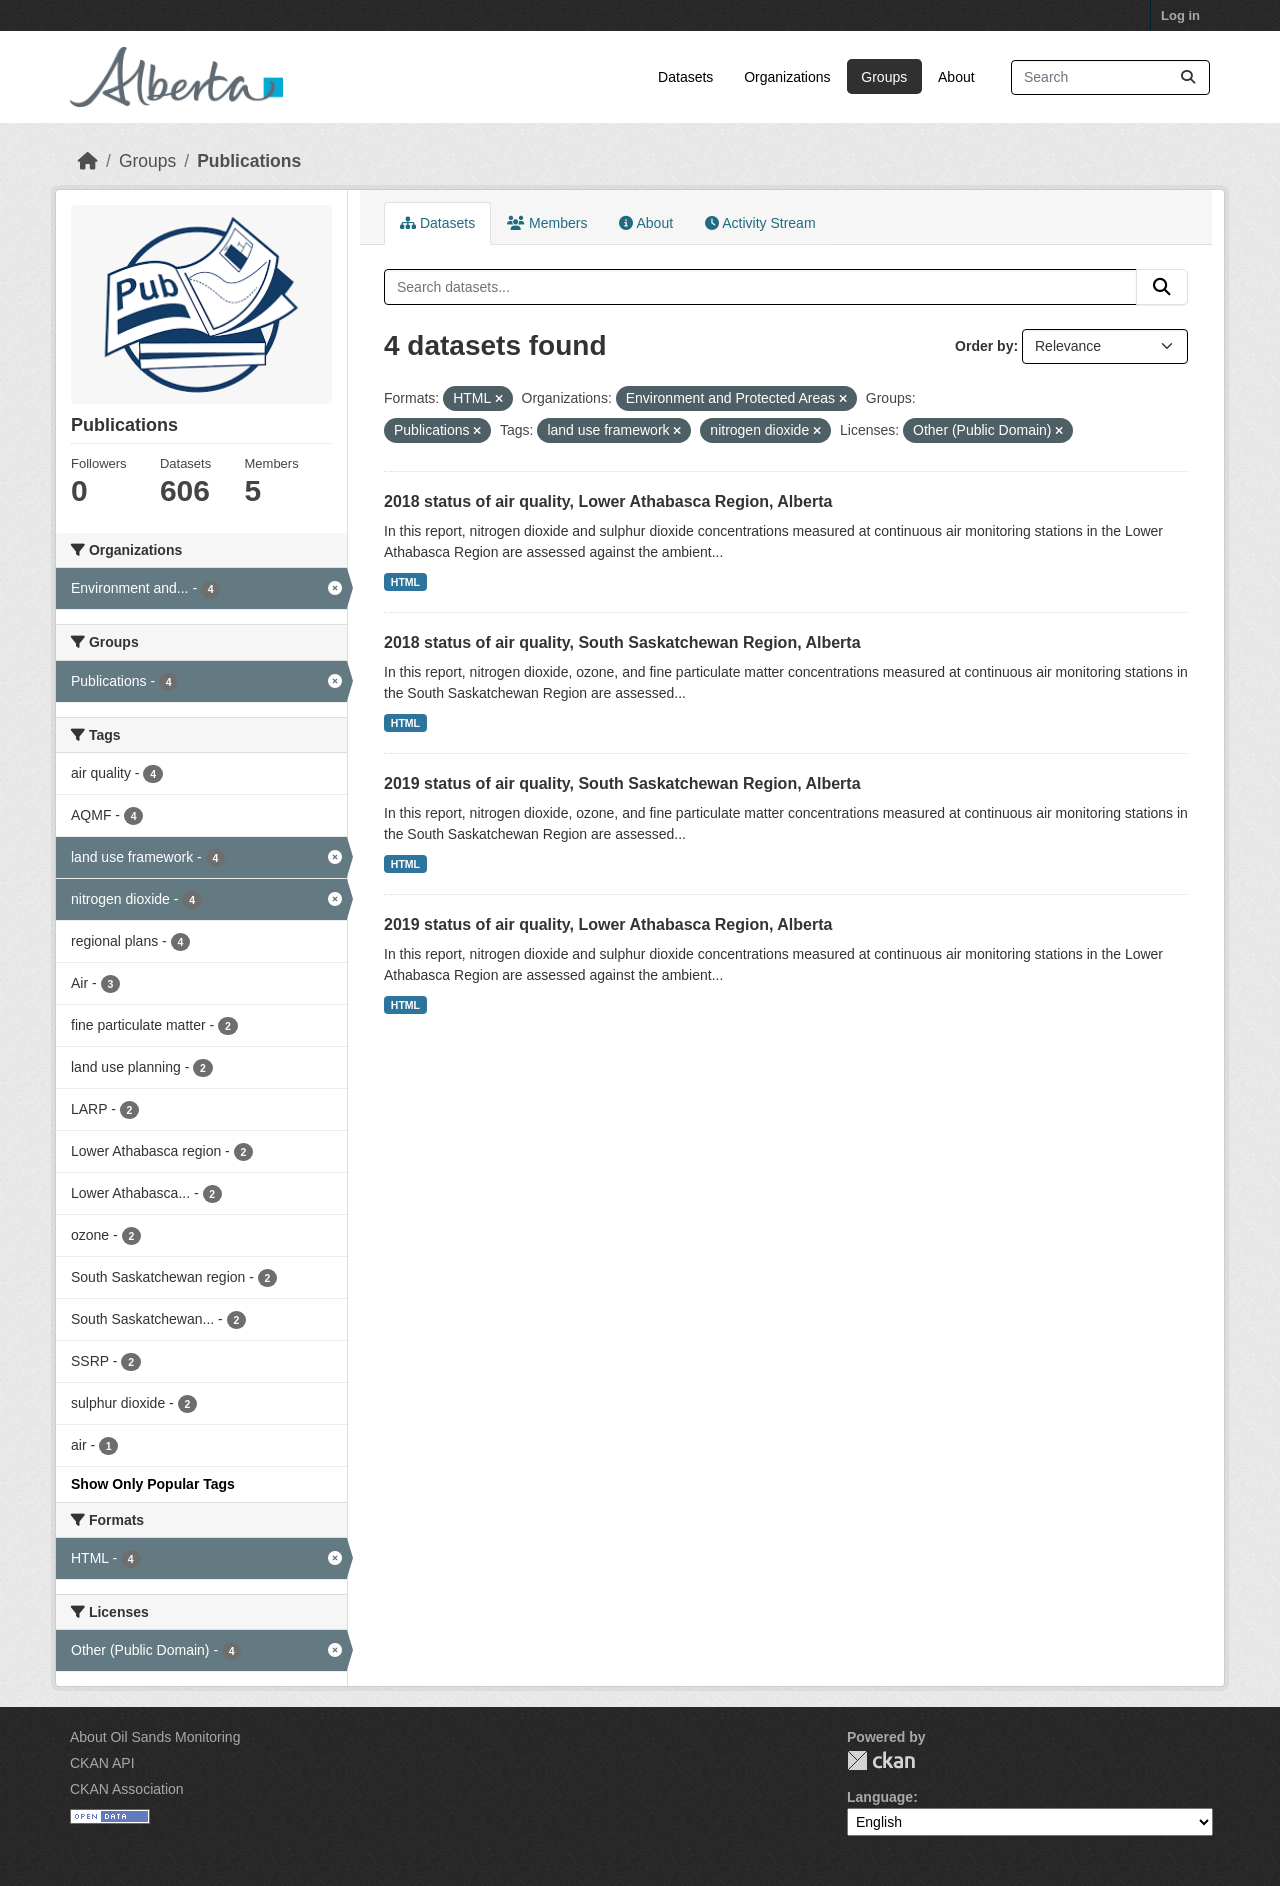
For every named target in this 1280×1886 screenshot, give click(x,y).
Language (880, 1797)
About (956, 77)
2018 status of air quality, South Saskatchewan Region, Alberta (622, 642)
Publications (249, 161)
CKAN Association (127, 1789)
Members (547, 223)
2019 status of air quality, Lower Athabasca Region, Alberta (608, 924)
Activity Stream (760, 223)
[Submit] (1188, 77)
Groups (884, 77)
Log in (1180, 15)
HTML (405, 582)
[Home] (88, 161)
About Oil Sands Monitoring (155, 1737)
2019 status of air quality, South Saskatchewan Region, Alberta (622, 783)
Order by (984, 346)
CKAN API (102, 1763)
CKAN (881, 1760)
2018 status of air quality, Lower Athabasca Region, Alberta (608, 501)
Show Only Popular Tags (153, 1484)
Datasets (685, 77)
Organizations (787, 77)
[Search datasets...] (1110, 77)
